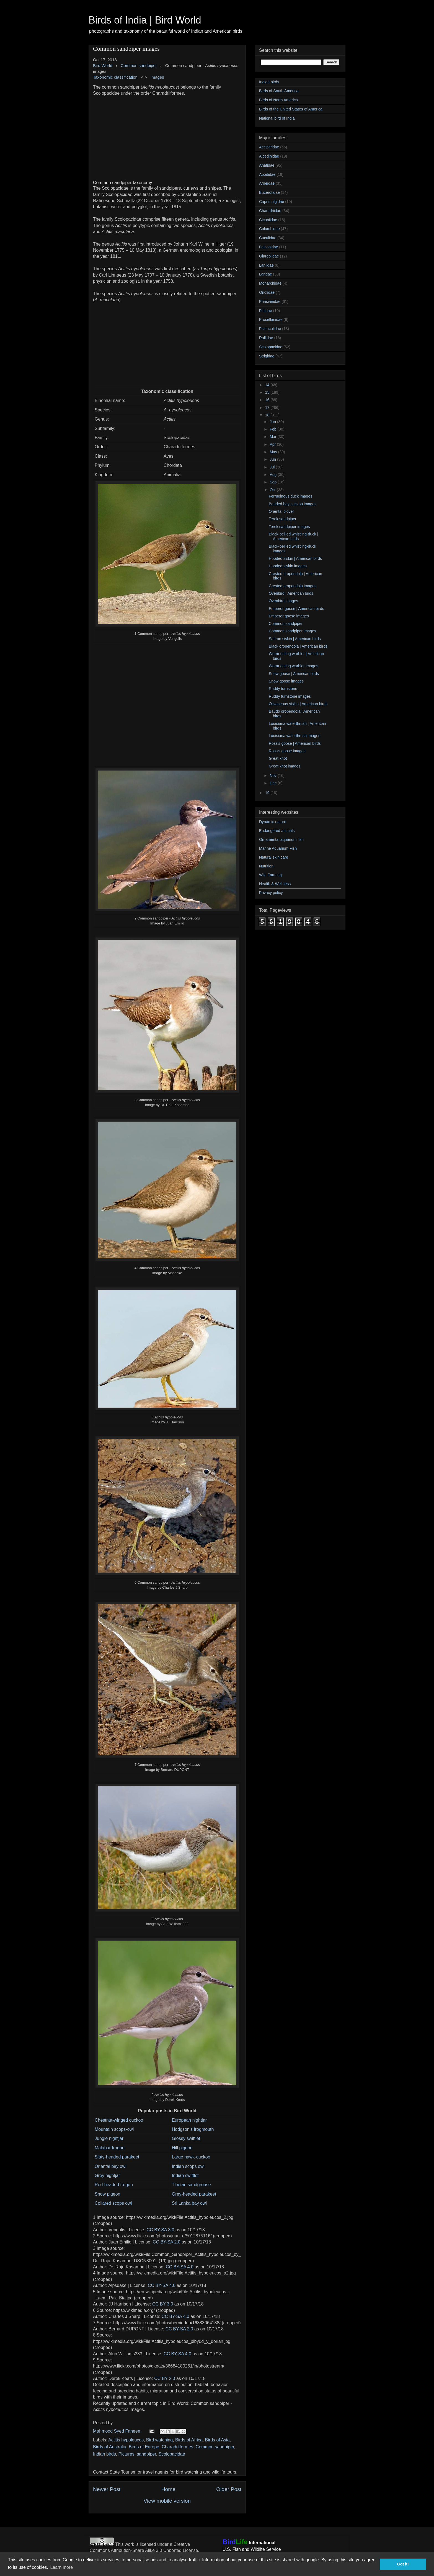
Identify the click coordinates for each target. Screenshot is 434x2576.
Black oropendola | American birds (298, 646)
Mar (273, 436)
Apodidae (267, 174)
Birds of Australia (109, 2446)
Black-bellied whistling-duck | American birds (293, 536)
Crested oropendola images (292, 586)
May (274, 452)
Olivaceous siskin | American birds (298, 704)
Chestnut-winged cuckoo (119, 2120)
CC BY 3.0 (162, 2304)
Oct (273, 490)
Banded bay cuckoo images (292, 504)
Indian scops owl (188, 2166)
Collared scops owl (113, 2203)
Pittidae (265, 310)
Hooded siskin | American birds (295, 558)
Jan (273, 421)
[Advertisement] (167, 135)
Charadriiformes (177, 2446)
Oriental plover (281, 511)
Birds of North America (278, 100)
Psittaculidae (270, 328)
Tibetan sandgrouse (191, 2184)
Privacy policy (271, 892)
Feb (273, 429)
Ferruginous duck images (290, 496)
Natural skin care (273, 857)
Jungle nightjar (109, 2138)
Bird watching (159, 2440)
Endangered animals (276, 830)
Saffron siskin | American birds (295, 639)
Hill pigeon (182, 2147)
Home (168, 2489)
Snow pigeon (107, 2194)
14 (267, 385)
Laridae (265, 274)
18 (267, 415)
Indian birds (104, 2454)
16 (267, 400)
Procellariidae (271, 319)
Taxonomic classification (115, 77)
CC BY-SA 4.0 (179, 2267)
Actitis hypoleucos (126, 2440)
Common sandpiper (215, 2446)
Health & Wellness (275, 884)
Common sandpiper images (292, 631)
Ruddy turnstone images (290, 696)
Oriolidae (267, 292)
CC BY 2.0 (164, 2378)
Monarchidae (270, 283)
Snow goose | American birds (294, 673)
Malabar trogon (110, 2147)
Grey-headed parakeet (194, 2194)
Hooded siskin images (288, 566)
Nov (274, 775)
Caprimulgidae (271, 201)
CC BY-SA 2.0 (166, 2242)
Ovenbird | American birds (291, 593)
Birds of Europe (144, 2446)
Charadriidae (270, 210)
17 (267, 407)
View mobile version (167, 2501)
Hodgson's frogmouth (193, 2129)
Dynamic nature (272, 822)
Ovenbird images (283, 601)
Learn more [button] (61, 2567)
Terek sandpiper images (289, 526)
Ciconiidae (268, 220)
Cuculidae (267, 238)
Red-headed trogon (114, 2184)
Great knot (278, 758)
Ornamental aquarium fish (281, 839)
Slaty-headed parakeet (117, 2157)
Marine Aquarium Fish (278, 848)
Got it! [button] (403, 2564)
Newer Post (106, 2489)
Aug (274, 474)
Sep (274, 482)
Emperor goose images (289, 616)
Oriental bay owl (110, 2166)
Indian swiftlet (185, 2175)
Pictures (126, 2454)
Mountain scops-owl (114, 2129)
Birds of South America (278, 91)
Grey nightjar (107, 2175)
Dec (274, 783)
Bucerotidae (269, 192)
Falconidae (268, 247)
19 (267, 792)
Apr (273, 444)
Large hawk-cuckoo (191, 2157)
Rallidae (266, 338)
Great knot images (284, 766)
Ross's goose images (287, 751)
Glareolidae (269, 256)
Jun (273, 459)
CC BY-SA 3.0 (160, 2229)
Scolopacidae (172, 2454)
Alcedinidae (269, 156)
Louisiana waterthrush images (294, 735)
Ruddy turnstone (283, 688)
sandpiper (146, 2454)
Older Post (228, 2489)
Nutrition (266, 866)
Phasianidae (269, 301)
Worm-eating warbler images (293, 666)
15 (267, 392)
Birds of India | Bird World (145, 20)
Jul (273, 467)
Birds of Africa (189, 2440)
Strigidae (266, 356)
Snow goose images (286, 681)
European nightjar (189, 2120)
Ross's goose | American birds (295, 743)
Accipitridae (269, 147)
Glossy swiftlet (186, 2138)
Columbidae (269, 228)
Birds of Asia (217, 2440)
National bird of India (276, 118)
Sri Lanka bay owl (189, 2203)
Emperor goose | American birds (296, 608)
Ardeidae (267, 183)
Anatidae (266, 165)
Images (157, 77)
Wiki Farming (270, 875)
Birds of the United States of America (290, 109)
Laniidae (266, 265)
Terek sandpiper (282, 519)
